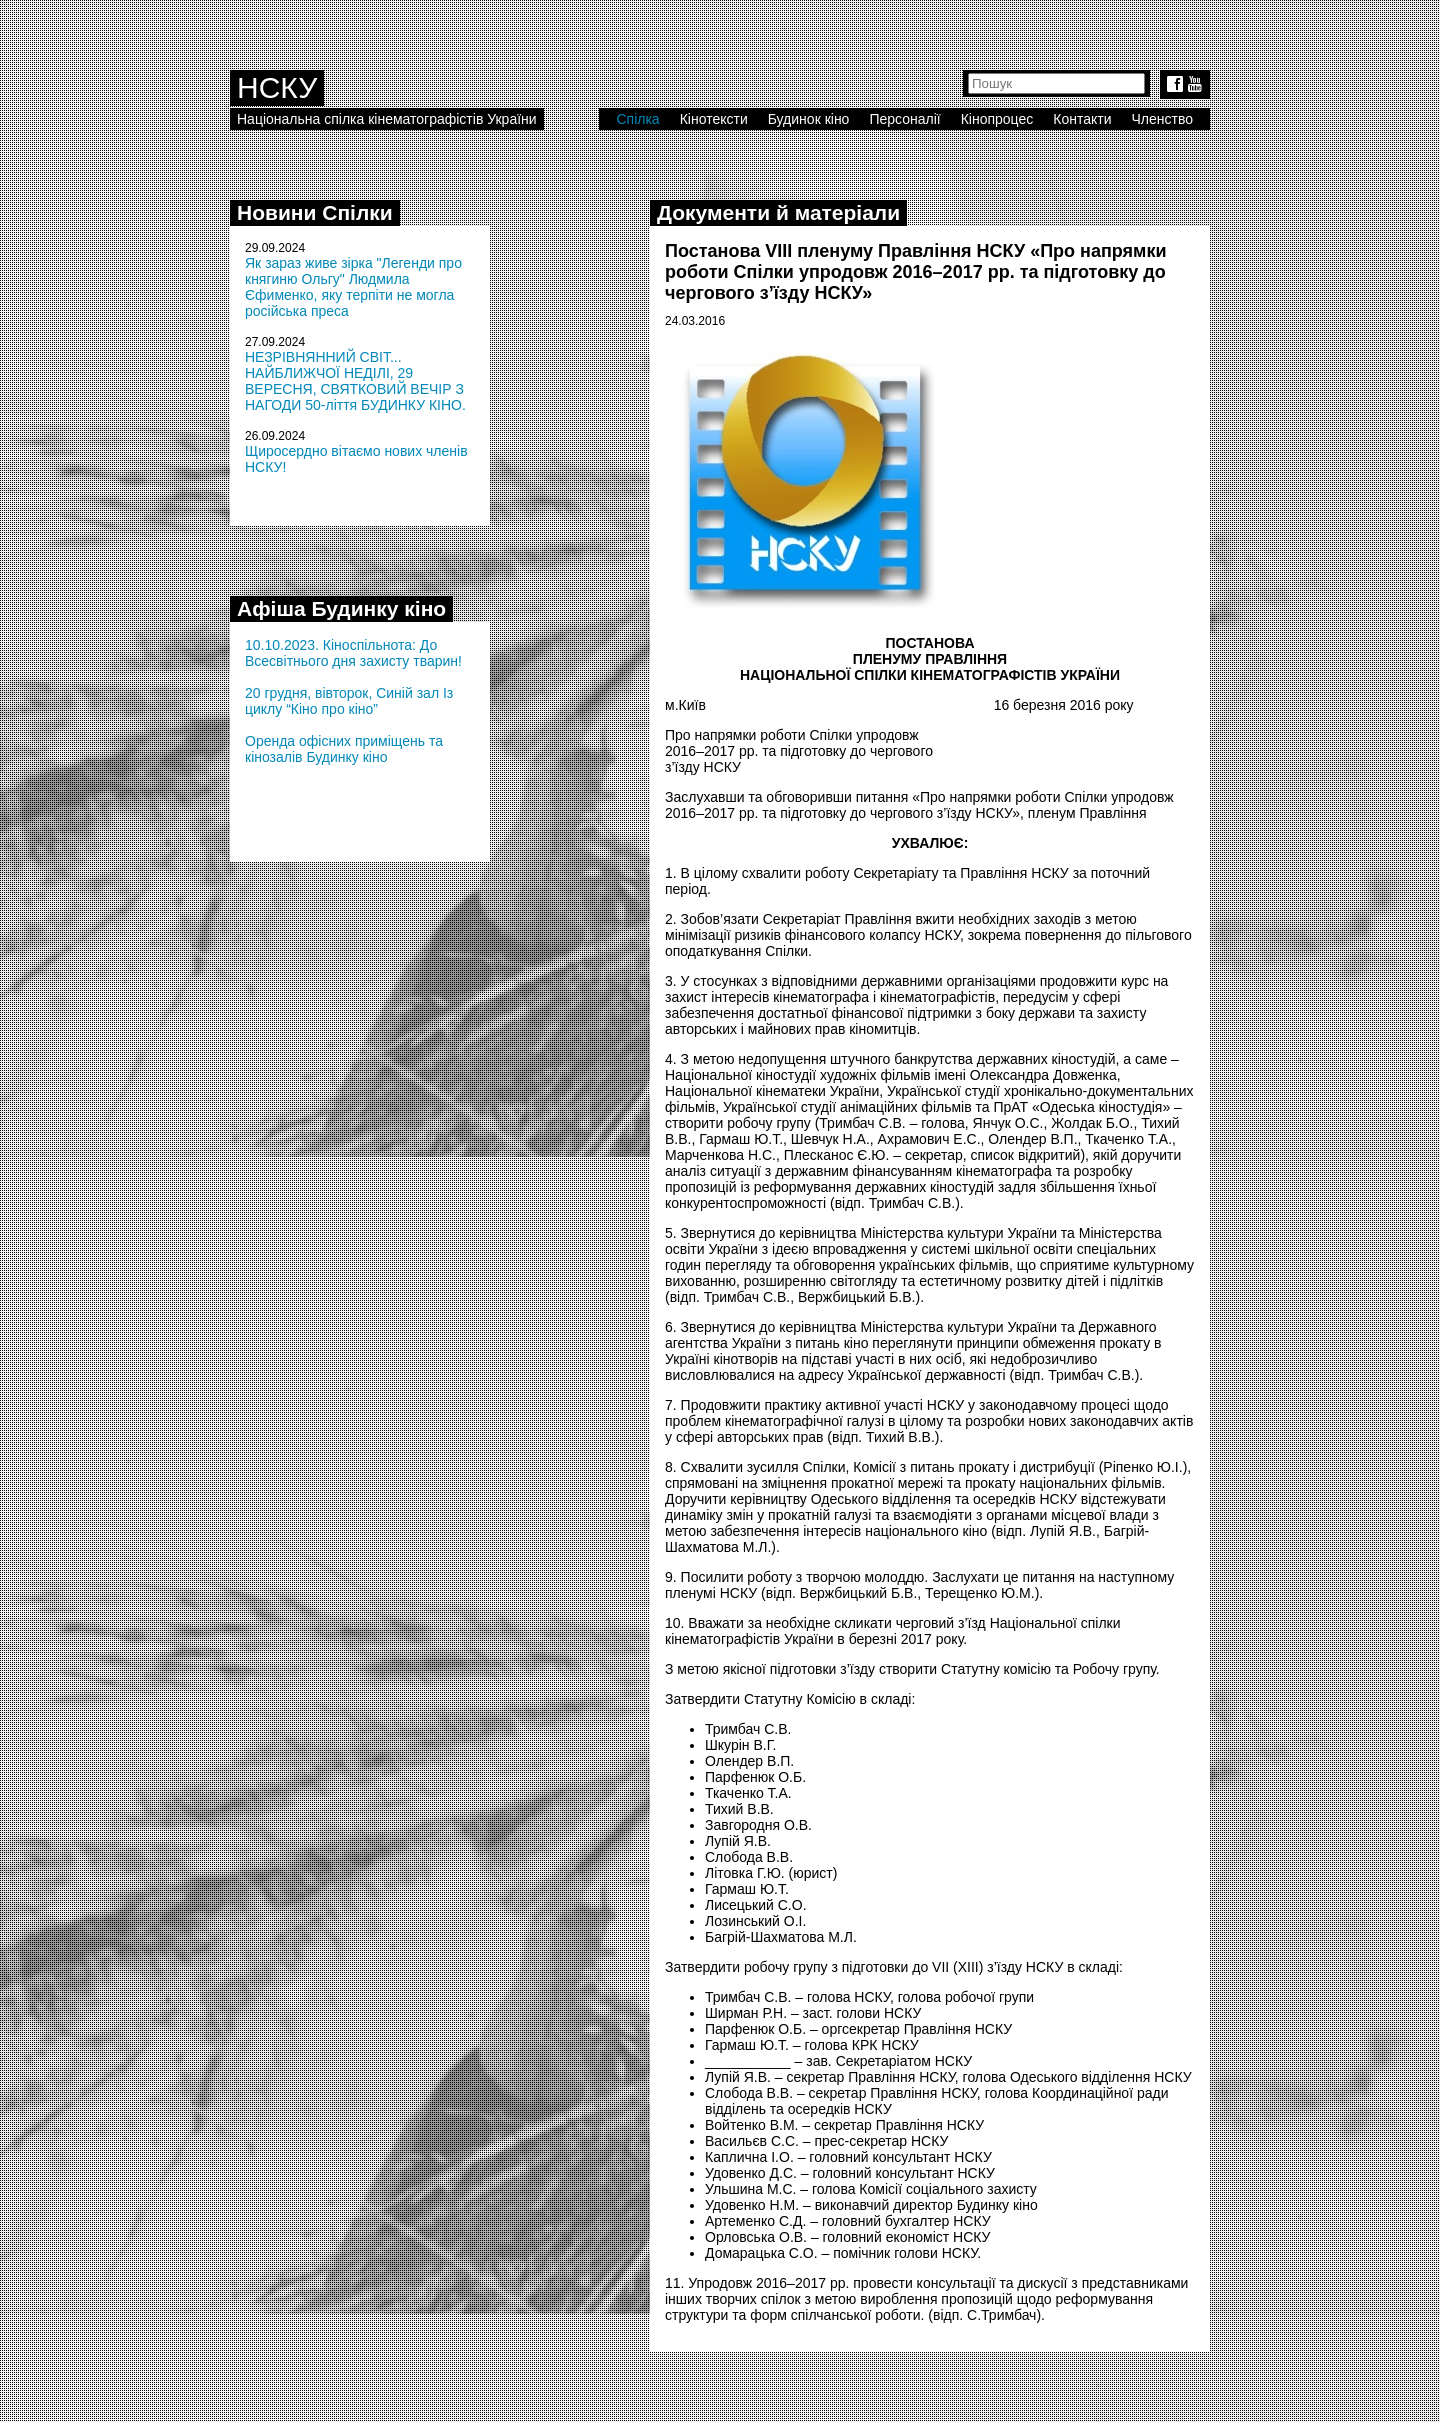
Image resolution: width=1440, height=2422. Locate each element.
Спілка (637, 119)
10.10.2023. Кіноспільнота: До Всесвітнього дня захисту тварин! (353, 653)
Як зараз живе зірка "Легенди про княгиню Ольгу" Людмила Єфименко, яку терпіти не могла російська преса (353, 287)
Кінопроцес (997, 119)
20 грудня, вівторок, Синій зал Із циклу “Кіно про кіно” (349, 701)
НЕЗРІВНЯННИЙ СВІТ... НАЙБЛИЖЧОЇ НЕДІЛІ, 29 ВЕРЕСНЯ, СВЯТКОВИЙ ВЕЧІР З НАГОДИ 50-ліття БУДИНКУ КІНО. (355, 381)
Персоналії (904, 119)
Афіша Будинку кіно (341, 608)
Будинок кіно (809, 119)
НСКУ (277, 87)
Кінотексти (714, 119)
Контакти (1082, 119)
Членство (1163, 119)
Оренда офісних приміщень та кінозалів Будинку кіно (344, 749)
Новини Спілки (315, 212)
